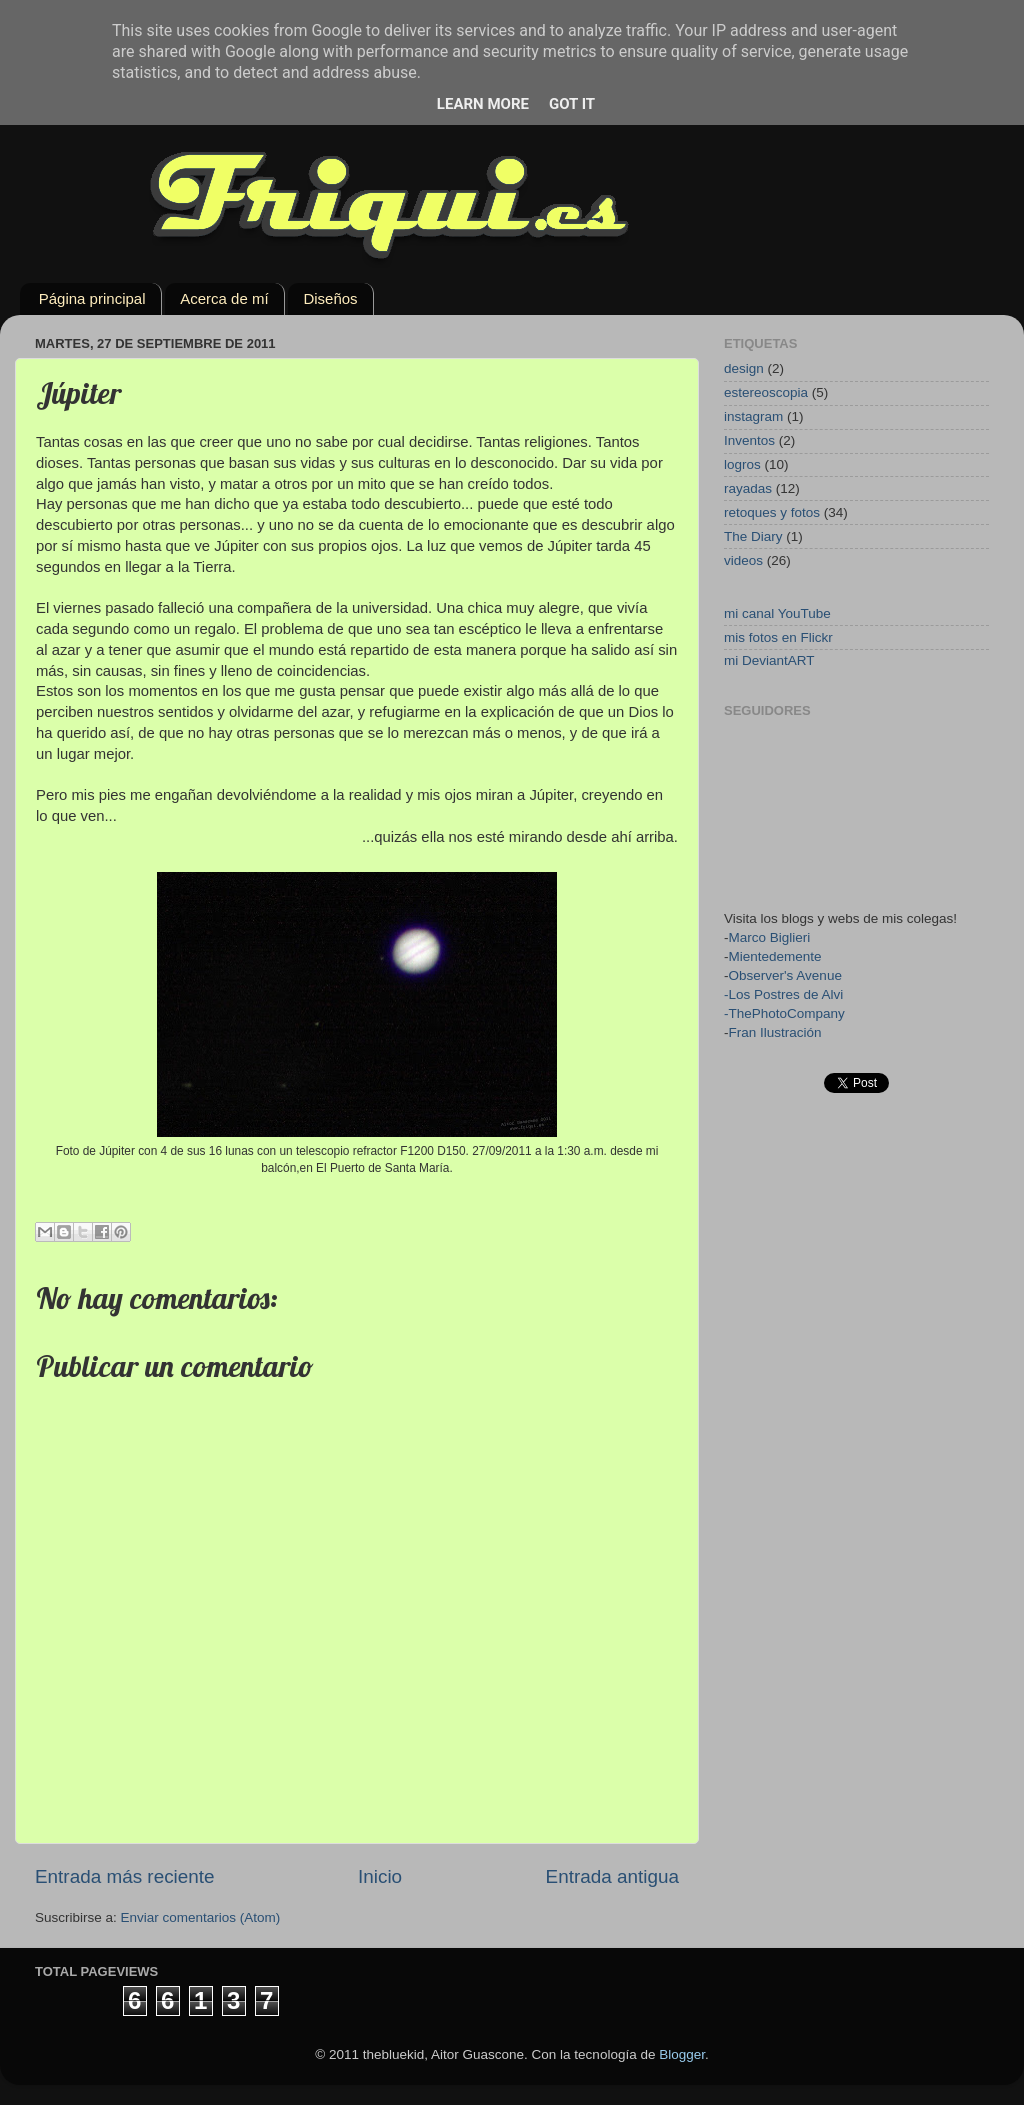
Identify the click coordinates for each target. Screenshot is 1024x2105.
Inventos (749, 440)
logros (742, 464)
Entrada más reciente (125, 1876)
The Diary (753, 536)
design (744, 368)
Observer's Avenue (785, 975)
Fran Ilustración (775, 1032)
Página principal (92, 298)
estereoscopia (766, 392)
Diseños (330, 298)
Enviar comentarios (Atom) (201, 1917)
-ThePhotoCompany (784, 1013)
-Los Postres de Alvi (783, 994)
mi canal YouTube (777, 613)
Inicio (380, 1876)
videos (743, 560)
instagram (753, 416)
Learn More (483, 104)
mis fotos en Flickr (778, 637)
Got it (572, 104)
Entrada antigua (612, 1876)
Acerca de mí (224, 298)
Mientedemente (775, 956)
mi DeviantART (769, 660)
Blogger (682, 2054)
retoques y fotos (772, 512)
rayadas (748, 488)
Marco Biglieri (770, 937)
